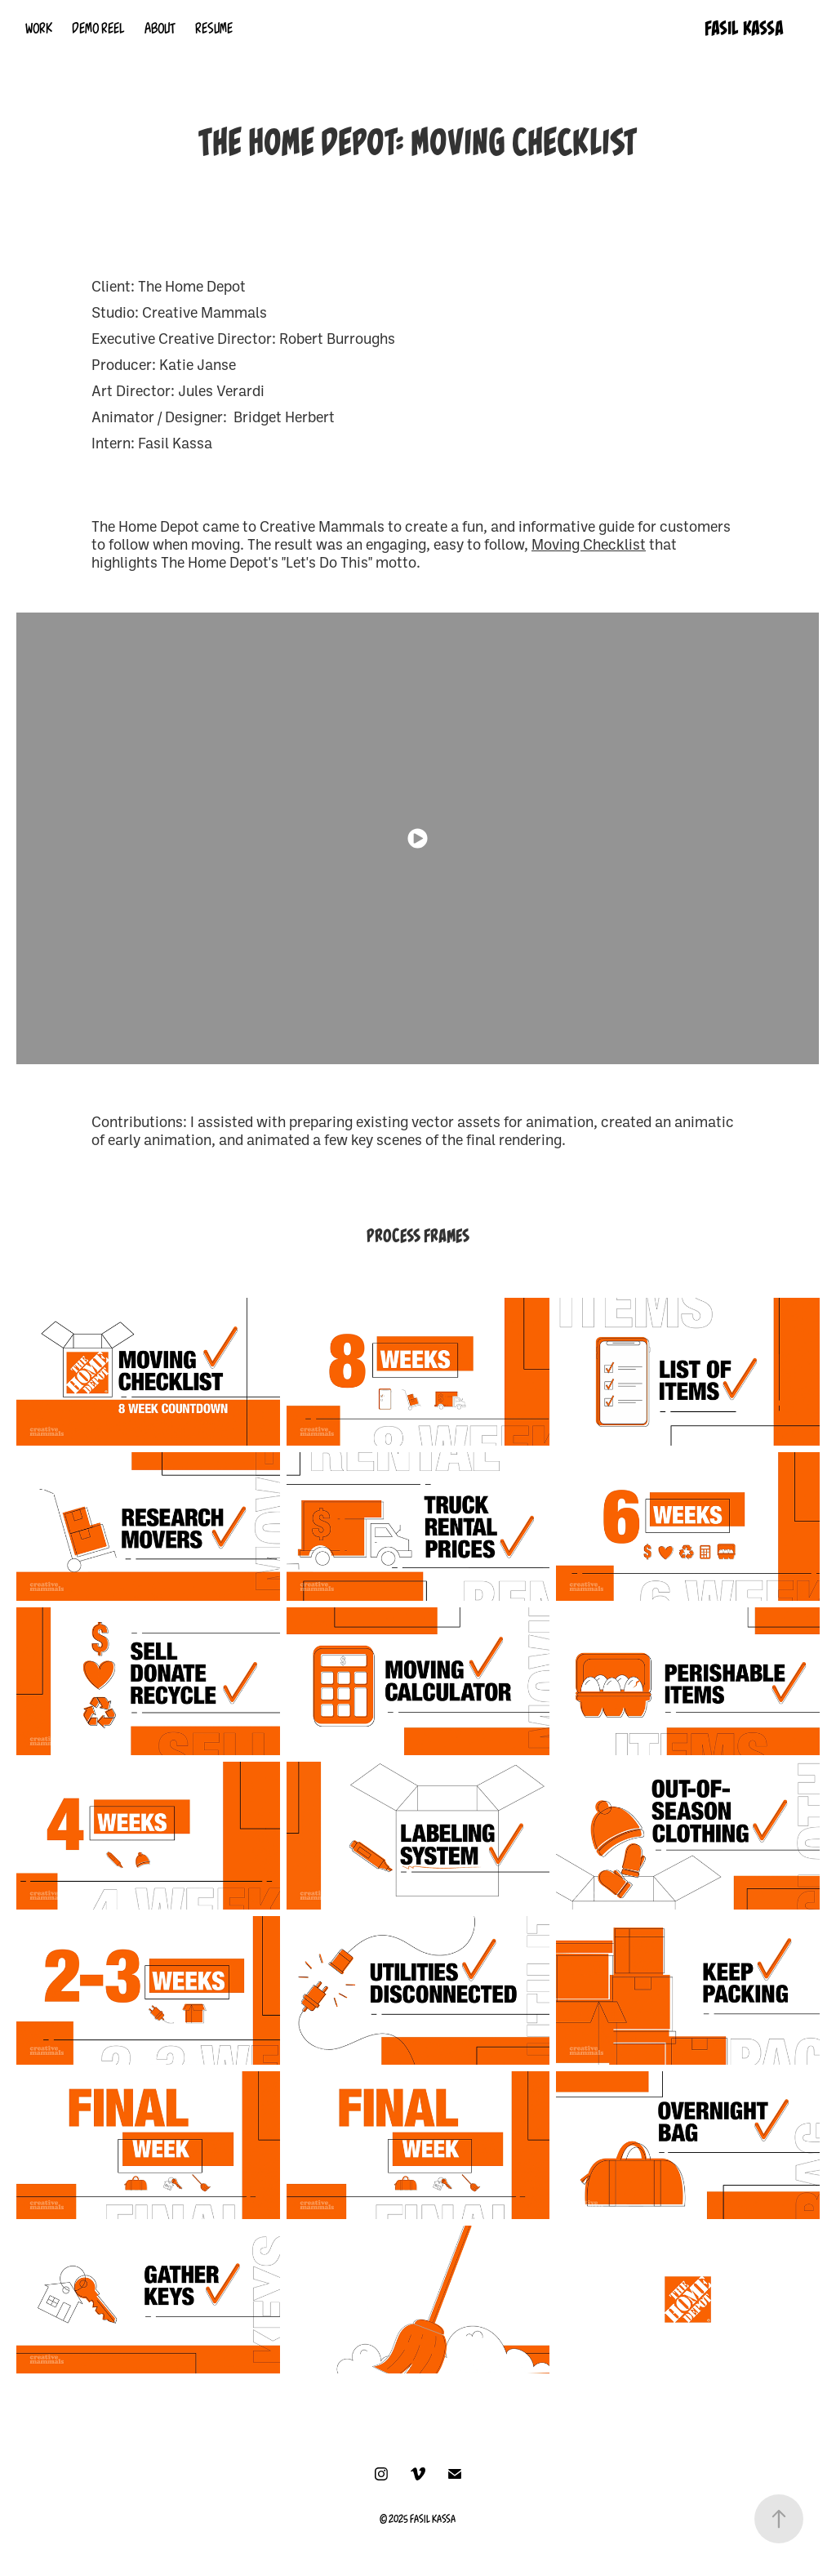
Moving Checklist (588, 544)
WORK (38, 29)
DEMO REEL (98, 29)
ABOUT (160, 29)
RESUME (214, 29)
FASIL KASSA (744, 28)
